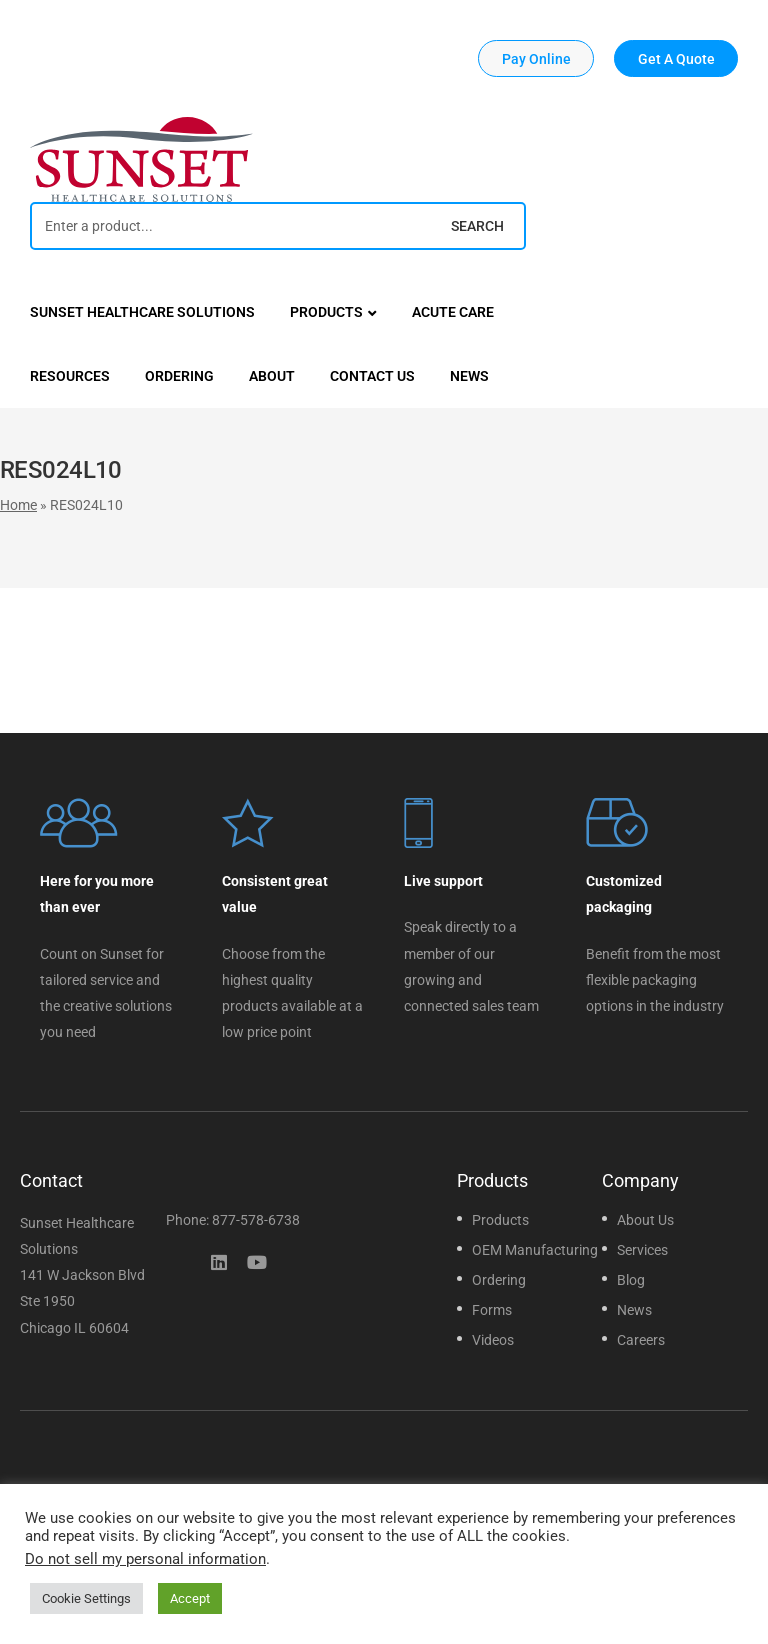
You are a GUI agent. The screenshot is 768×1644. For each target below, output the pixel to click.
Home (18, 505)
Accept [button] (190, 1598)
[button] (536, 58)
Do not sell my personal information (145, 1559)
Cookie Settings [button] (86, 1598)
